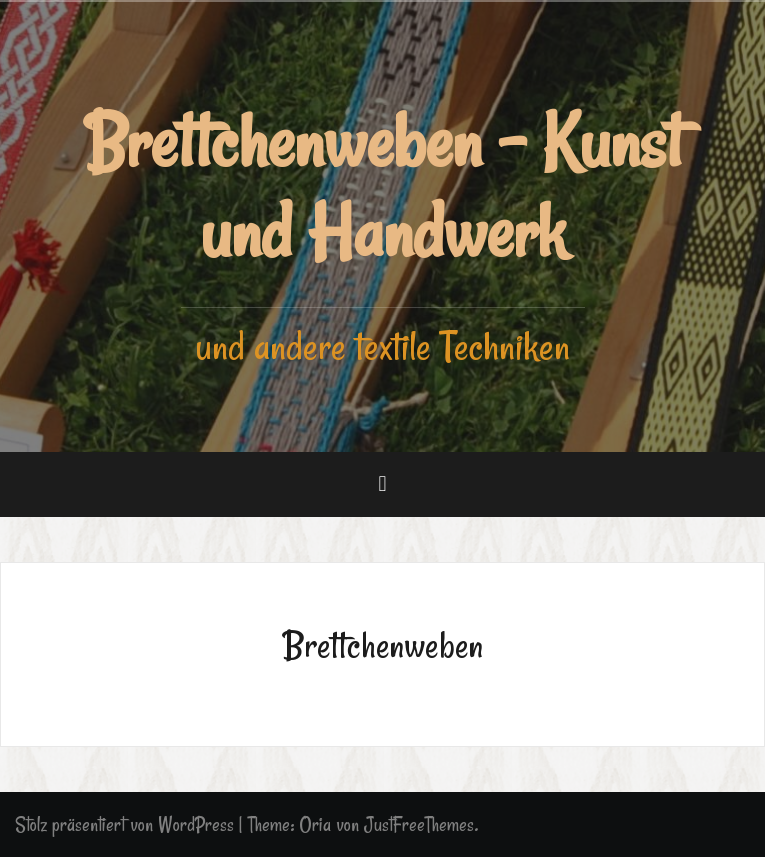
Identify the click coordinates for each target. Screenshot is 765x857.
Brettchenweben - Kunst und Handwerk (383, 187)
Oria (315, 824)
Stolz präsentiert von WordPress (124, 824)
